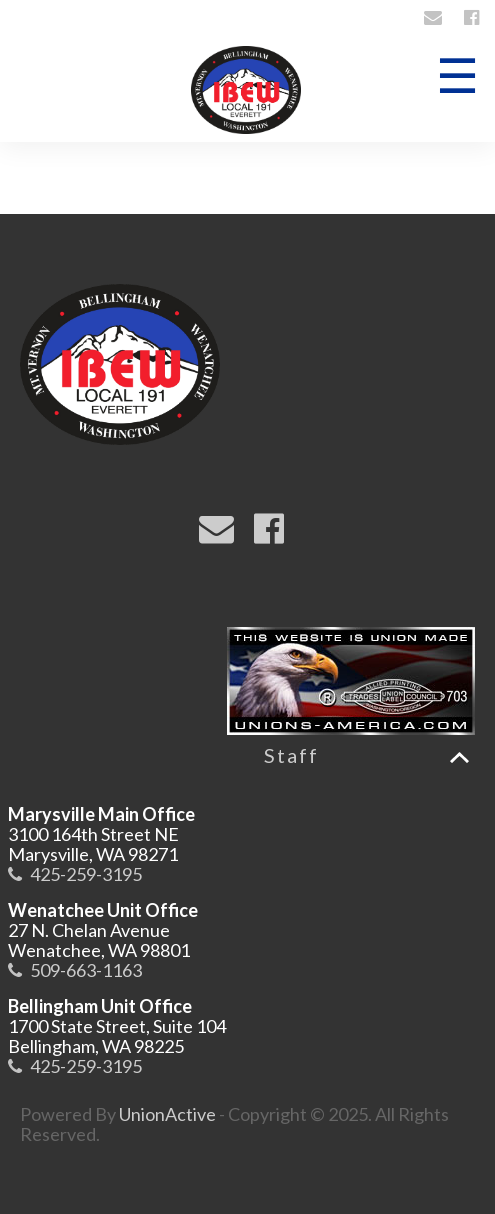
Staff (291, 755)
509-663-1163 (86, 970)
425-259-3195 (86, 874)
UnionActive (167, 1114)
